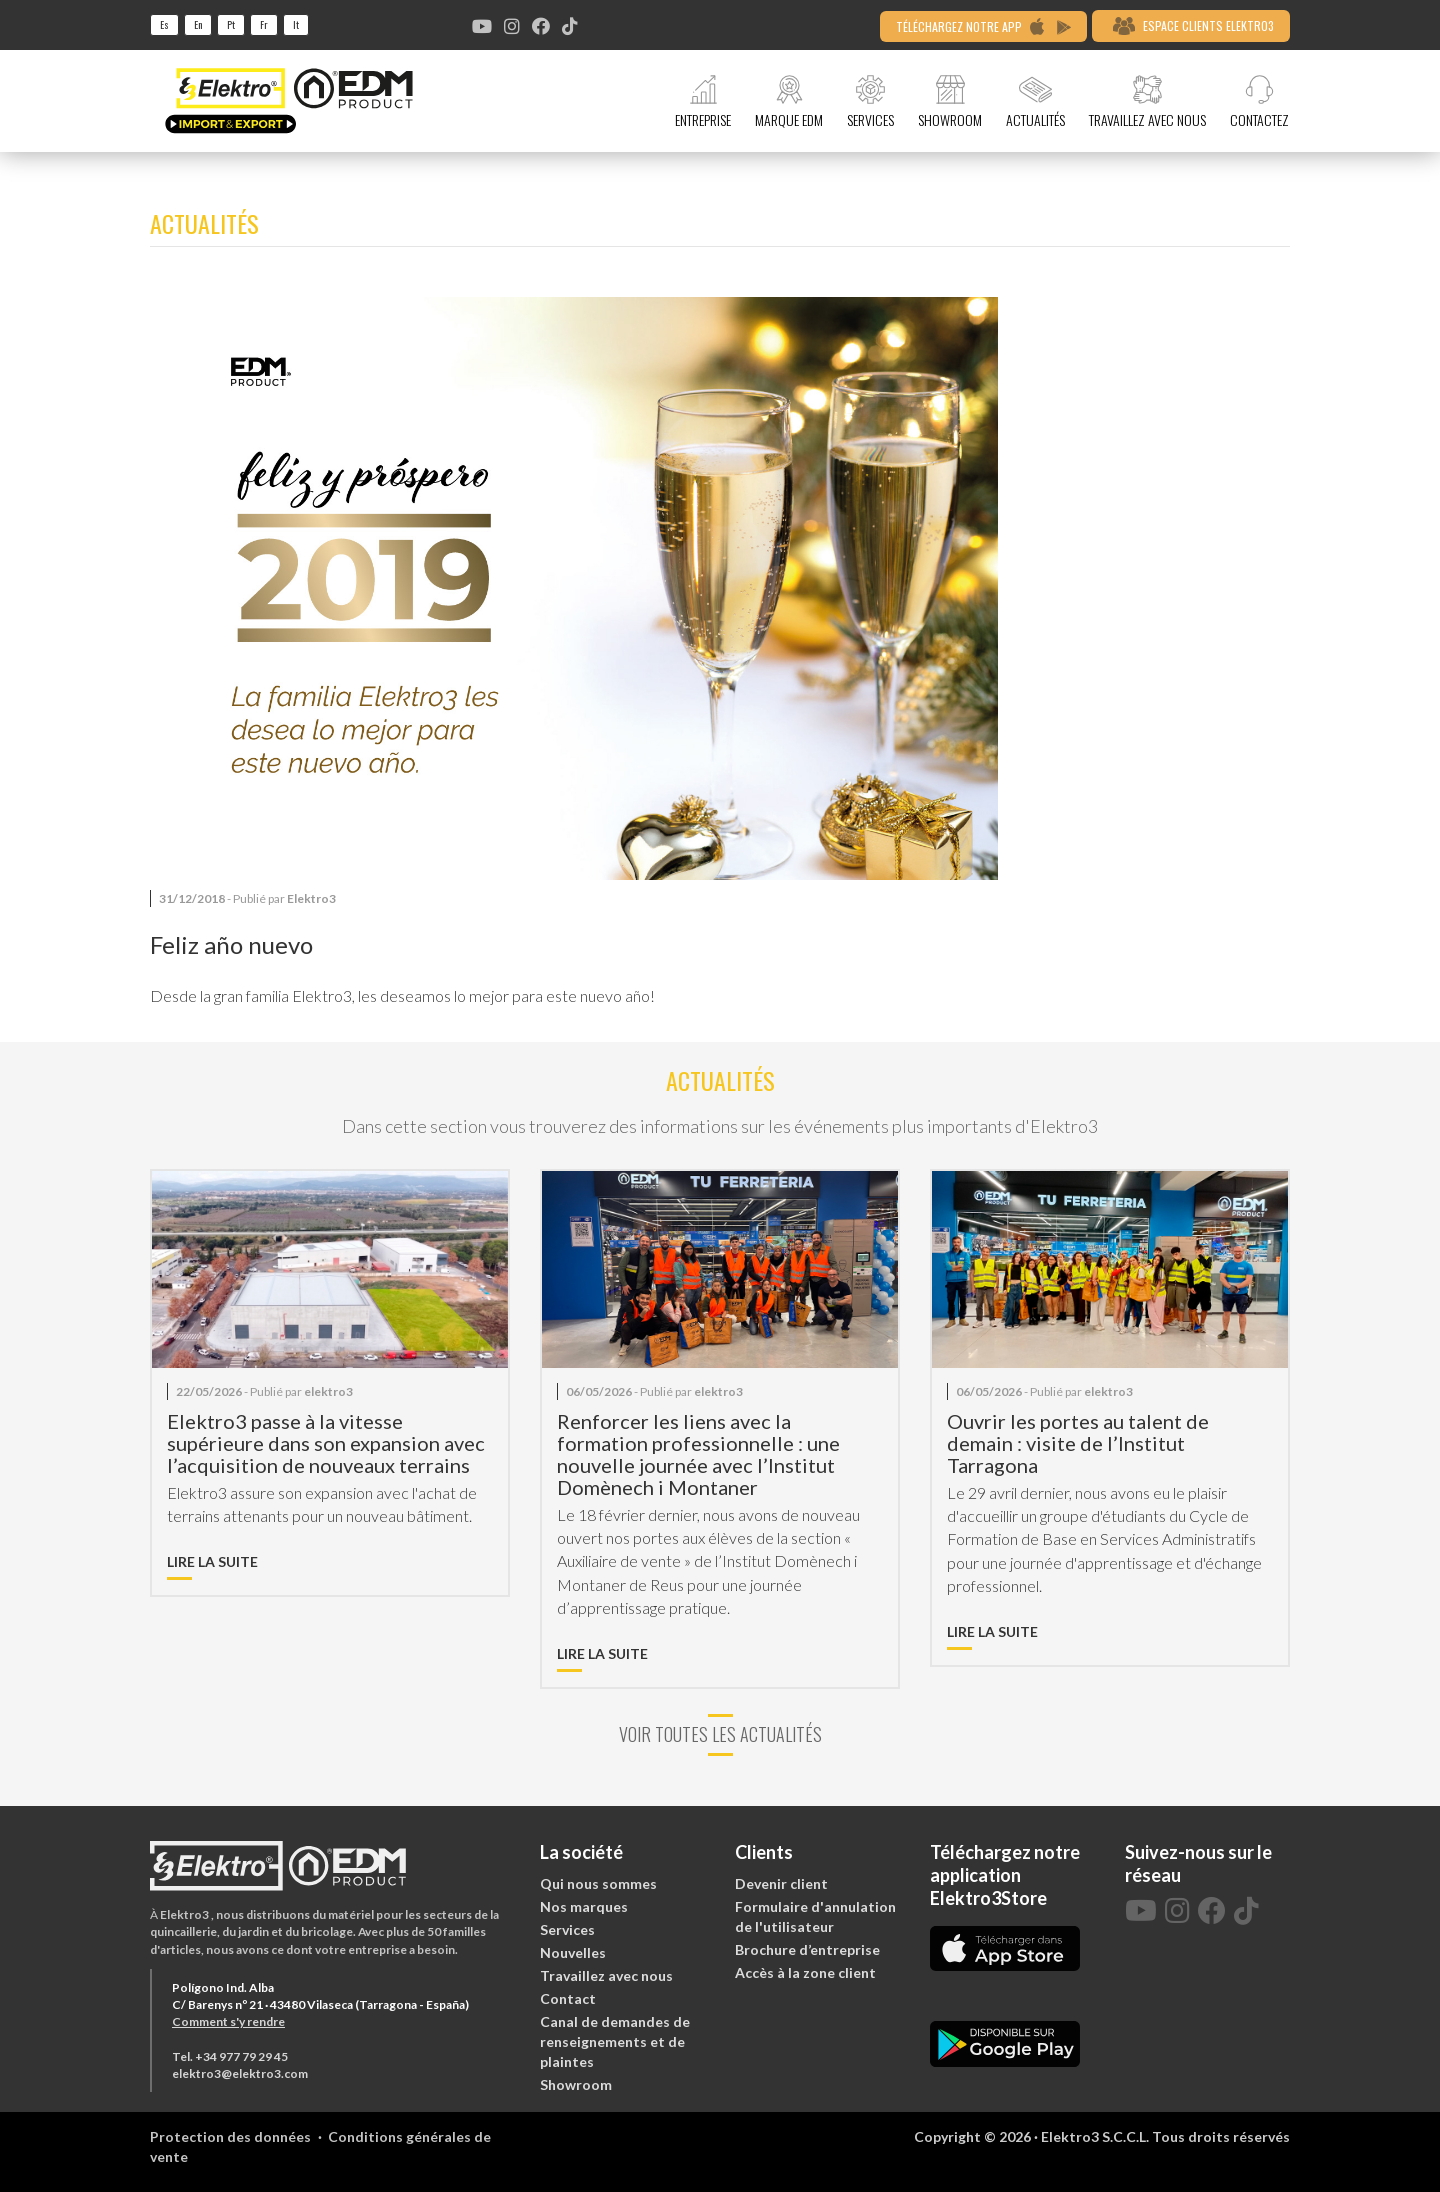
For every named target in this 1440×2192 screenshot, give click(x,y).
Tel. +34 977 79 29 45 (230, 2056)
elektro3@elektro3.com (240, 2073)
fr (264, 24)
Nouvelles (573, 1952)
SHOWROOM (950, 102)
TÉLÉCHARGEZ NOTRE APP (983, 26)
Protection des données (230, 2136)
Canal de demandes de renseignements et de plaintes (615, 2041)
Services (567, 1929)
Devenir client (781, 1883)
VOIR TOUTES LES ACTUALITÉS (720, 1735)
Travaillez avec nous (606, 1975)
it (296, 24)
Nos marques (584, 1906)
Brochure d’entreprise (807, 1949)
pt (231, 24)
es (164, 24)
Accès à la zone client (805, 1972)
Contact (568, 1998)
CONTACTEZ (1259, 102)
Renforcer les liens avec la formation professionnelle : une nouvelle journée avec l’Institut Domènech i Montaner (698, 1454)
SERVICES (870, 102)
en (198, 24)
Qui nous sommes (598, 1883)
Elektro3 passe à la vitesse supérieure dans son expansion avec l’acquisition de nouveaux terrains (326, 1443)
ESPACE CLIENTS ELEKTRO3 (1193, 26)
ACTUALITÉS (1035, 102)
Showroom (576, 2084)
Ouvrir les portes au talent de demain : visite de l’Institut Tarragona (1078, 1443)
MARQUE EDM (789, 102)
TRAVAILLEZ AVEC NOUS (1147, 102)
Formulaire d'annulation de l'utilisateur (815, 1916)
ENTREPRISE (703, 102)
